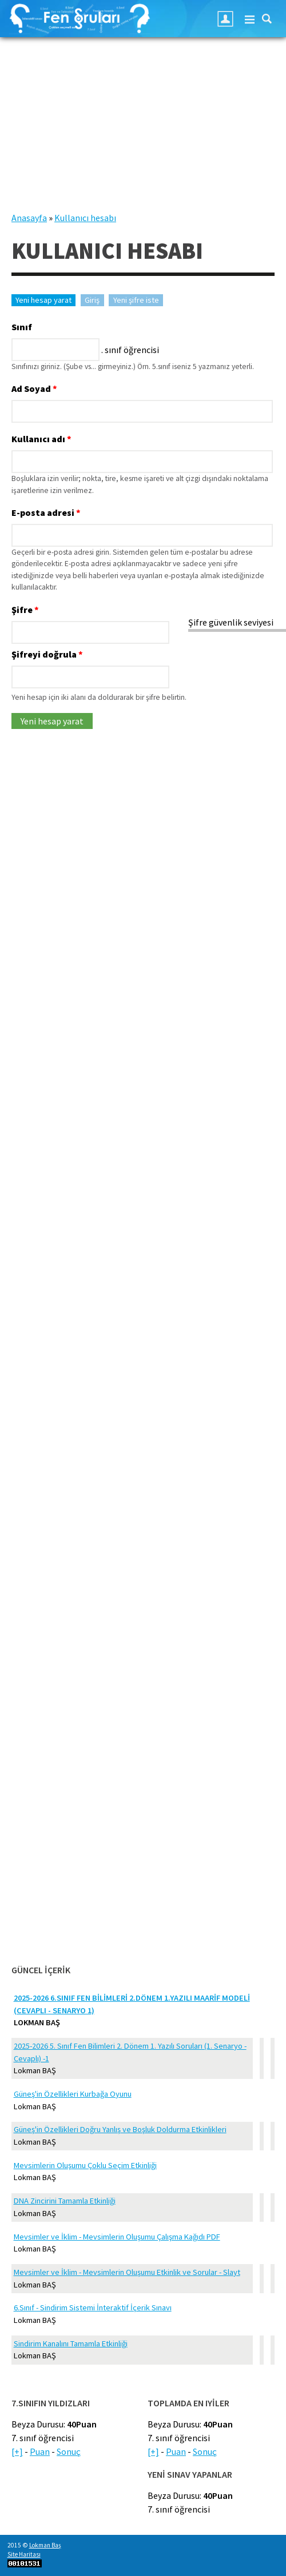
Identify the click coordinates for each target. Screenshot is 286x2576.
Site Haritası (24, 2554)
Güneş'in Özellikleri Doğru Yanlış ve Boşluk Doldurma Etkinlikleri (120, 2129)
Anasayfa (29, 217)
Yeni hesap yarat (45, 300)
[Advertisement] (143, 131)
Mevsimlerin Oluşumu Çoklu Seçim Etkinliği (85, 2165)
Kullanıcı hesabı (85, 217)
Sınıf (21, 326)
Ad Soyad (34, 388)
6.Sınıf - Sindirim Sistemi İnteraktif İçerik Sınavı (93, 2307)
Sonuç (69, 2451)
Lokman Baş (45, 2545)
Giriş (92, 300)
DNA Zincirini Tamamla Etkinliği (65, 2201)
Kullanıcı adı (41, 438)
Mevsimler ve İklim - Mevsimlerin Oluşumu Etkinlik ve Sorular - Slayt (127, 2272)
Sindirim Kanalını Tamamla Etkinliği (71, 2343)
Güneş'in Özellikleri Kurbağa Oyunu (73, 2094)
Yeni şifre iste (136, 300)
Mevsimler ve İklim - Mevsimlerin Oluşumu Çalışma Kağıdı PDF (117, 2237)
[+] (17, 2451)
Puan (40, 2451)
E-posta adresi (46, 512)
